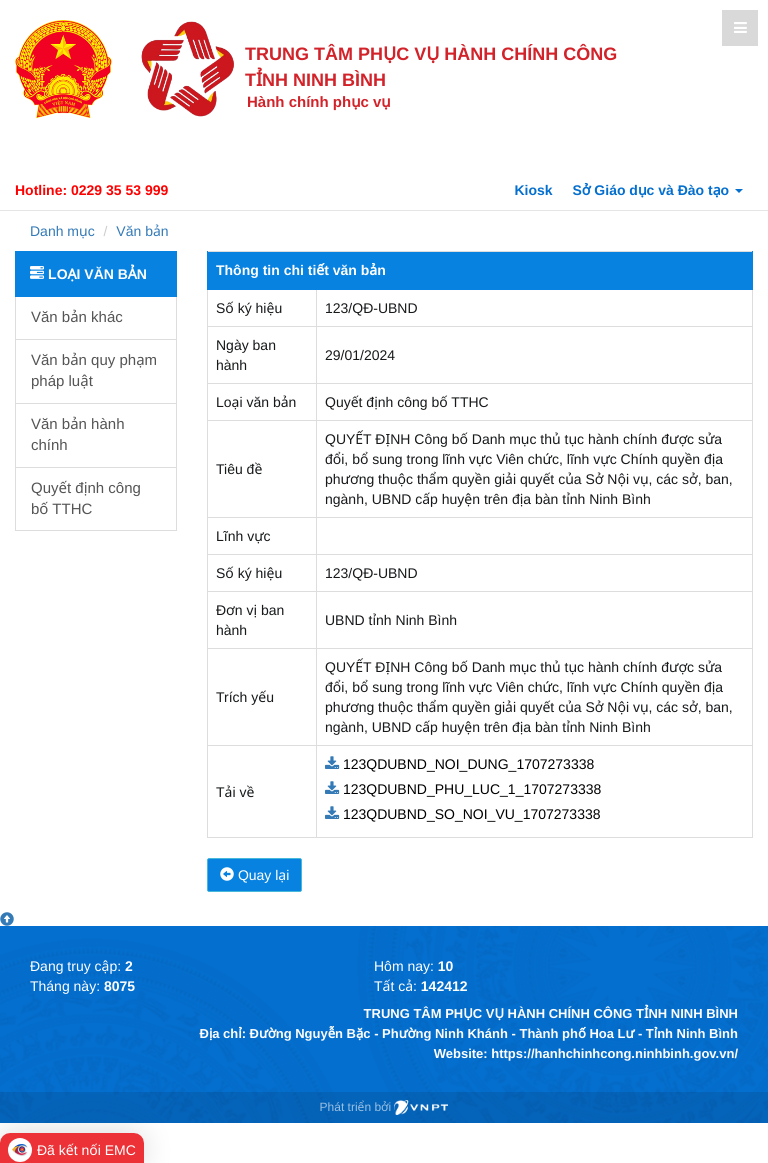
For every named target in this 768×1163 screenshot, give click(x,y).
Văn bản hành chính (78, 435)
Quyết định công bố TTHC (86, 499)
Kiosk (533, 190)
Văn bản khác (77, 317)
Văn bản (142, 231)
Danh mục (62, 231)
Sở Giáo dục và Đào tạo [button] (658, 190)
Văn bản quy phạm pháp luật (94, 371)
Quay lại (254, 875)
